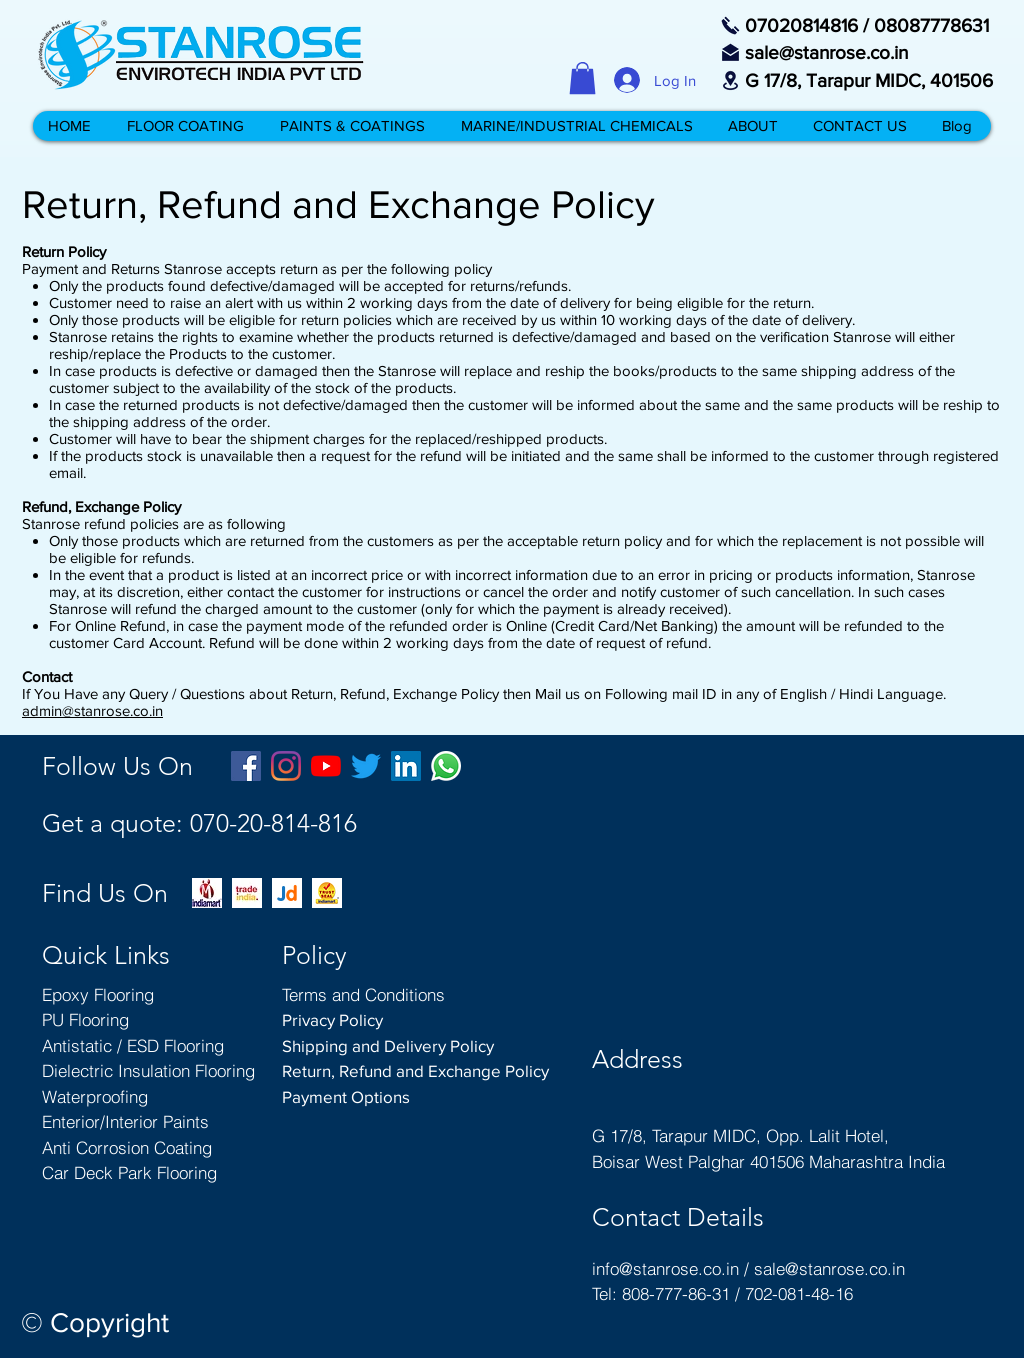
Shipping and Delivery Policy (388, 1045)
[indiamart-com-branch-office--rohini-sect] (207, 893)
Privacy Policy (332, 1019)
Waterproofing (95, 1096)
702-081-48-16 (799, 1293)
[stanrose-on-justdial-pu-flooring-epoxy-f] (287, 893)
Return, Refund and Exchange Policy (415, 1070)
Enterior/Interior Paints (125, 1121)
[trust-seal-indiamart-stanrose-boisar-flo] (327, 893)
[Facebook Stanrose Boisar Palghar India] (246, 766)
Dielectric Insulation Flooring (148, 1070)
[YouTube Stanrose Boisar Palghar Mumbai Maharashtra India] (326, 766)
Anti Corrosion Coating (127, 1147)
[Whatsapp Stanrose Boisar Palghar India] (446, 766)
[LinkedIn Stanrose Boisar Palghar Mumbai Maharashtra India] (406, 766)
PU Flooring (85, 1019)
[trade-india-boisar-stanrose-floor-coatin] (247, 893)
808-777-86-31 (676, 1293)
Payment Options (346, 1096)
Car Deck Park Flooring (129, 1172)
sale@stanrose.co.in (829, 1268)
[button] (582, 78)
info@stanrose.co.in (665, 1268)
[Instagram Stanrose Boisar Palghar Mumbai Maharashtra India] (286, 766)
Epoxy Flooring (98, 994)
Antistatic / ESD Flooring (133, 1045)
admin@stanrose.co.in (92, 710)
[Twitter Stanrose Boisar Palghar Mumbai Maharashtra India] (366, 766)
